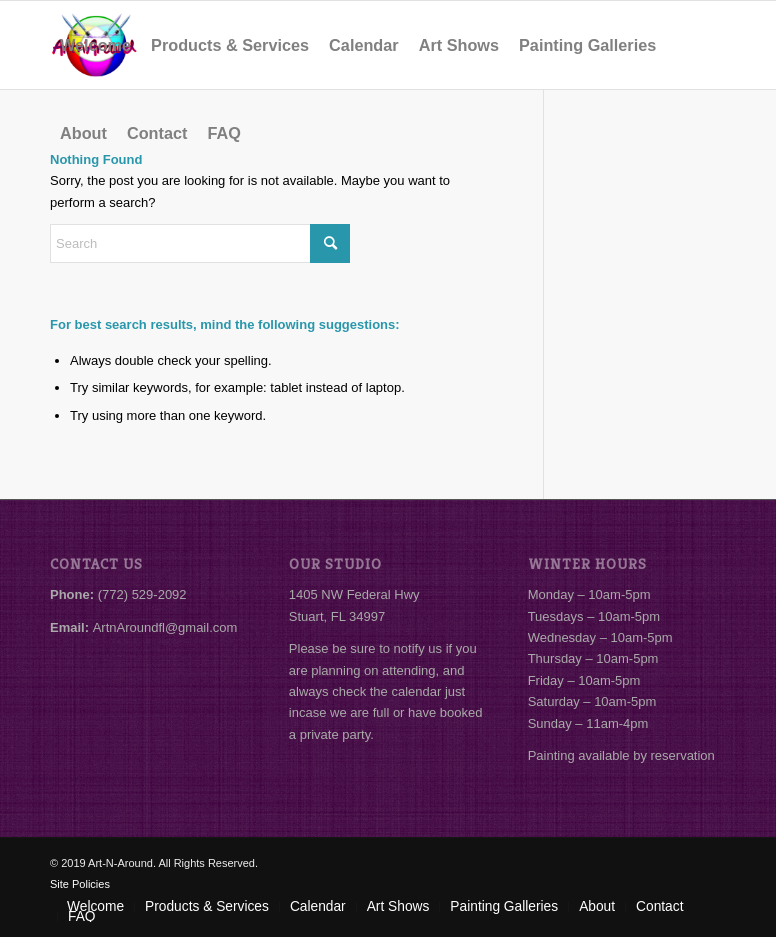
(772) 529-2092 (142, 594)
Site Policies (80, 884)
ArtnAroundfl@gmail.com (165, 627)
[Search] (200, 243)
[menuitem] (95, 45)
